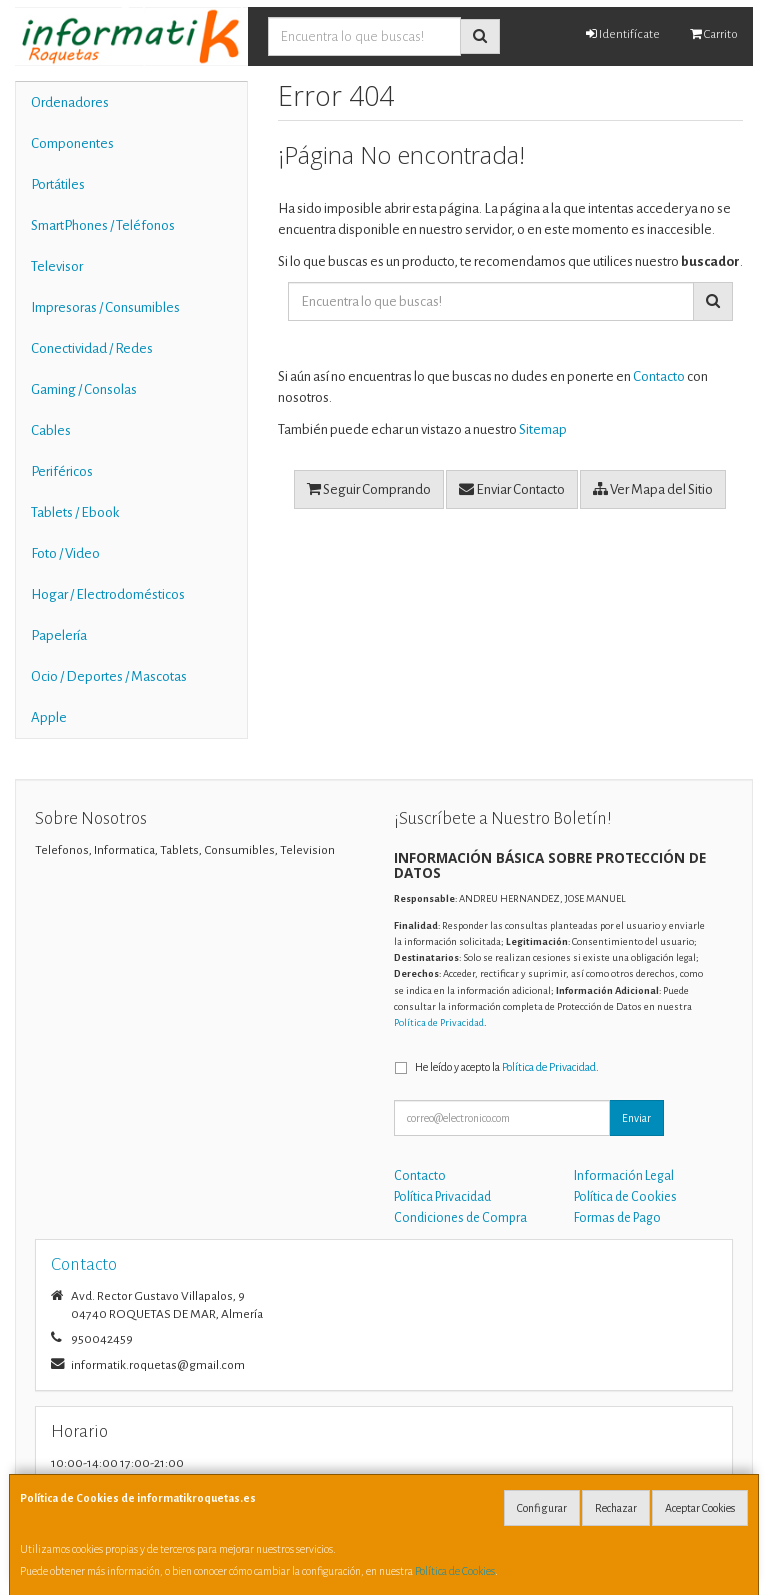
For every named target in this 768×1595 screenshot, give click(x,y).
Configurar (542, 1508)
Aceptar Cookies (700, 1508)
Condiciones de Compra (460, 1218)
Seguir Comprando (369, 489)
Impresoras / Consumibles (105, 307)
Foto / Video (65, 553)
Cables (51, 430)
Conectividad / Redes (92, 348)
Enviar (636, 1118)
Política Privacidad (442, 1197)
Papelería (59, 635)
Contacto (659, 376)
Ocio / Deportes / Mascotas (109, 676)
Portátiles (58, 184)
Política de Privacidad (439, 1022)
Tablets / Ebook (75, 512)
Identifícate (623, 34)
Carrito (714, 34)
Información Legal (624, 1176)
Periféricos (62, 471)
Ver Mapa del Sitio (653, 489)
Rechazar (616, 1508)
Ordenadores (70, 102)
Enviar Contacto (512, 489)
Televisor (57, 266)
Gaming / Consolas (84, 389)
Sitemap (543, 429)
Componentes (72, 143)
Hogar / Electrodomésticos (108, 594)
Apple (49, 717)
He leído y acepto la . (507, 1067)
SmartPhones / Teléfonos (103, 225)
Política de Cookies (455, 1571)
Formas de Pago (617, 1218)
